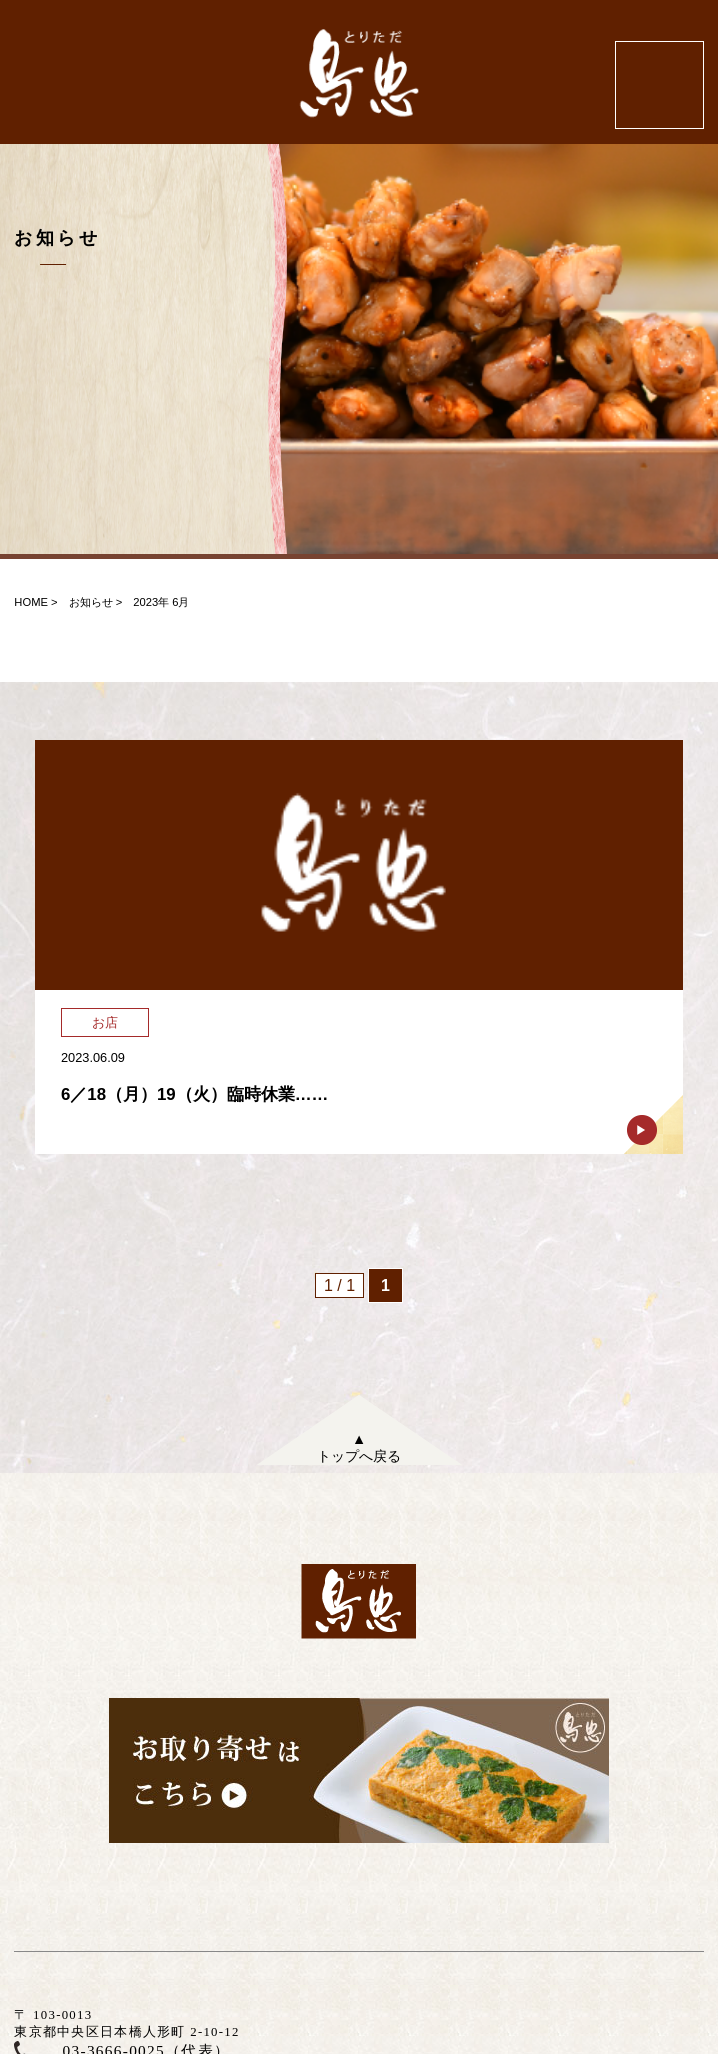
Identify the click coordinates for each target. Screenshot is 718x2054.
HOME (31, 602)
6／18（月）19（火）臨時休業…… (194, 1094)
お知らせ (91, 602)
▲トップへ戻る (359, 1447)
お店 (105, 1022)
